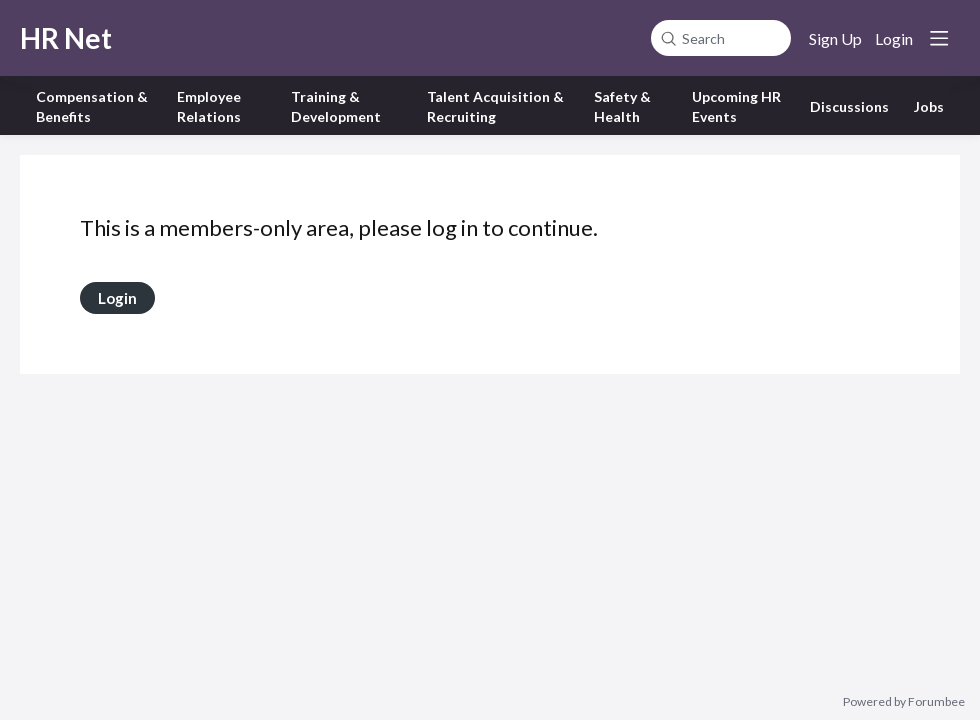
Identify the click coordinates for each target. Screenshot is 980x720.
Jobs (929, 106)
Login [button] (894, 38)
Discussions (849, 106)
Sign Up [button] (835, 38)
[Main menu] (939, 38)
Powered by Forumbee (904, 702)
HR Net (66, 38)
